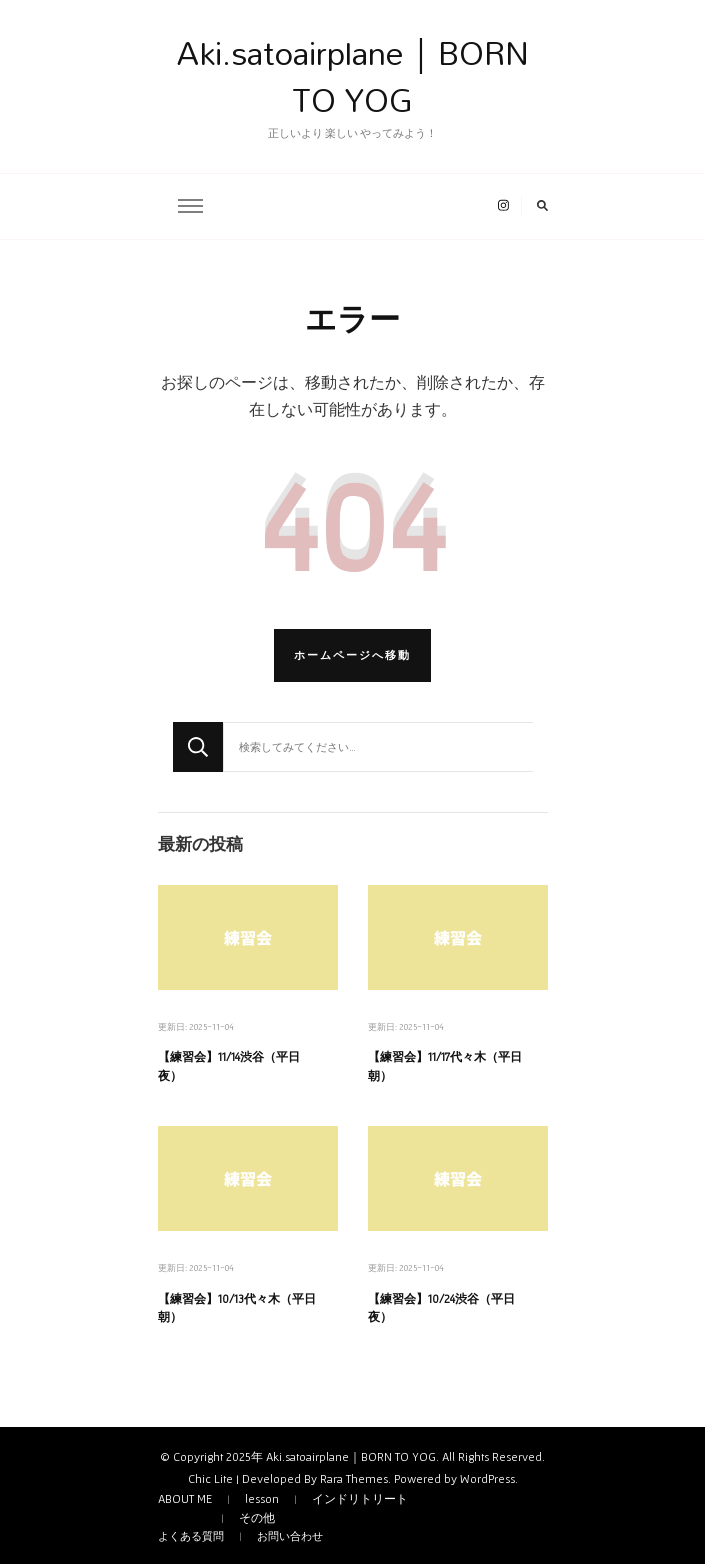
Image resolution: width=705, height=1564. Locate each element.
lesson (262, 1499)
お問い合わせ (290, 1536)
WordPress (487, 1479)
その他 (257, 1518)
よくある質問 (191, 1536)
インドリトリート (360, 1499)
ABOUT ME (185, 1499)
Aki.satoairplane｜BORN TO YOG (353, 76)
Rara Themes (354, 1479)
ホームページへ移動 (352, 655)
